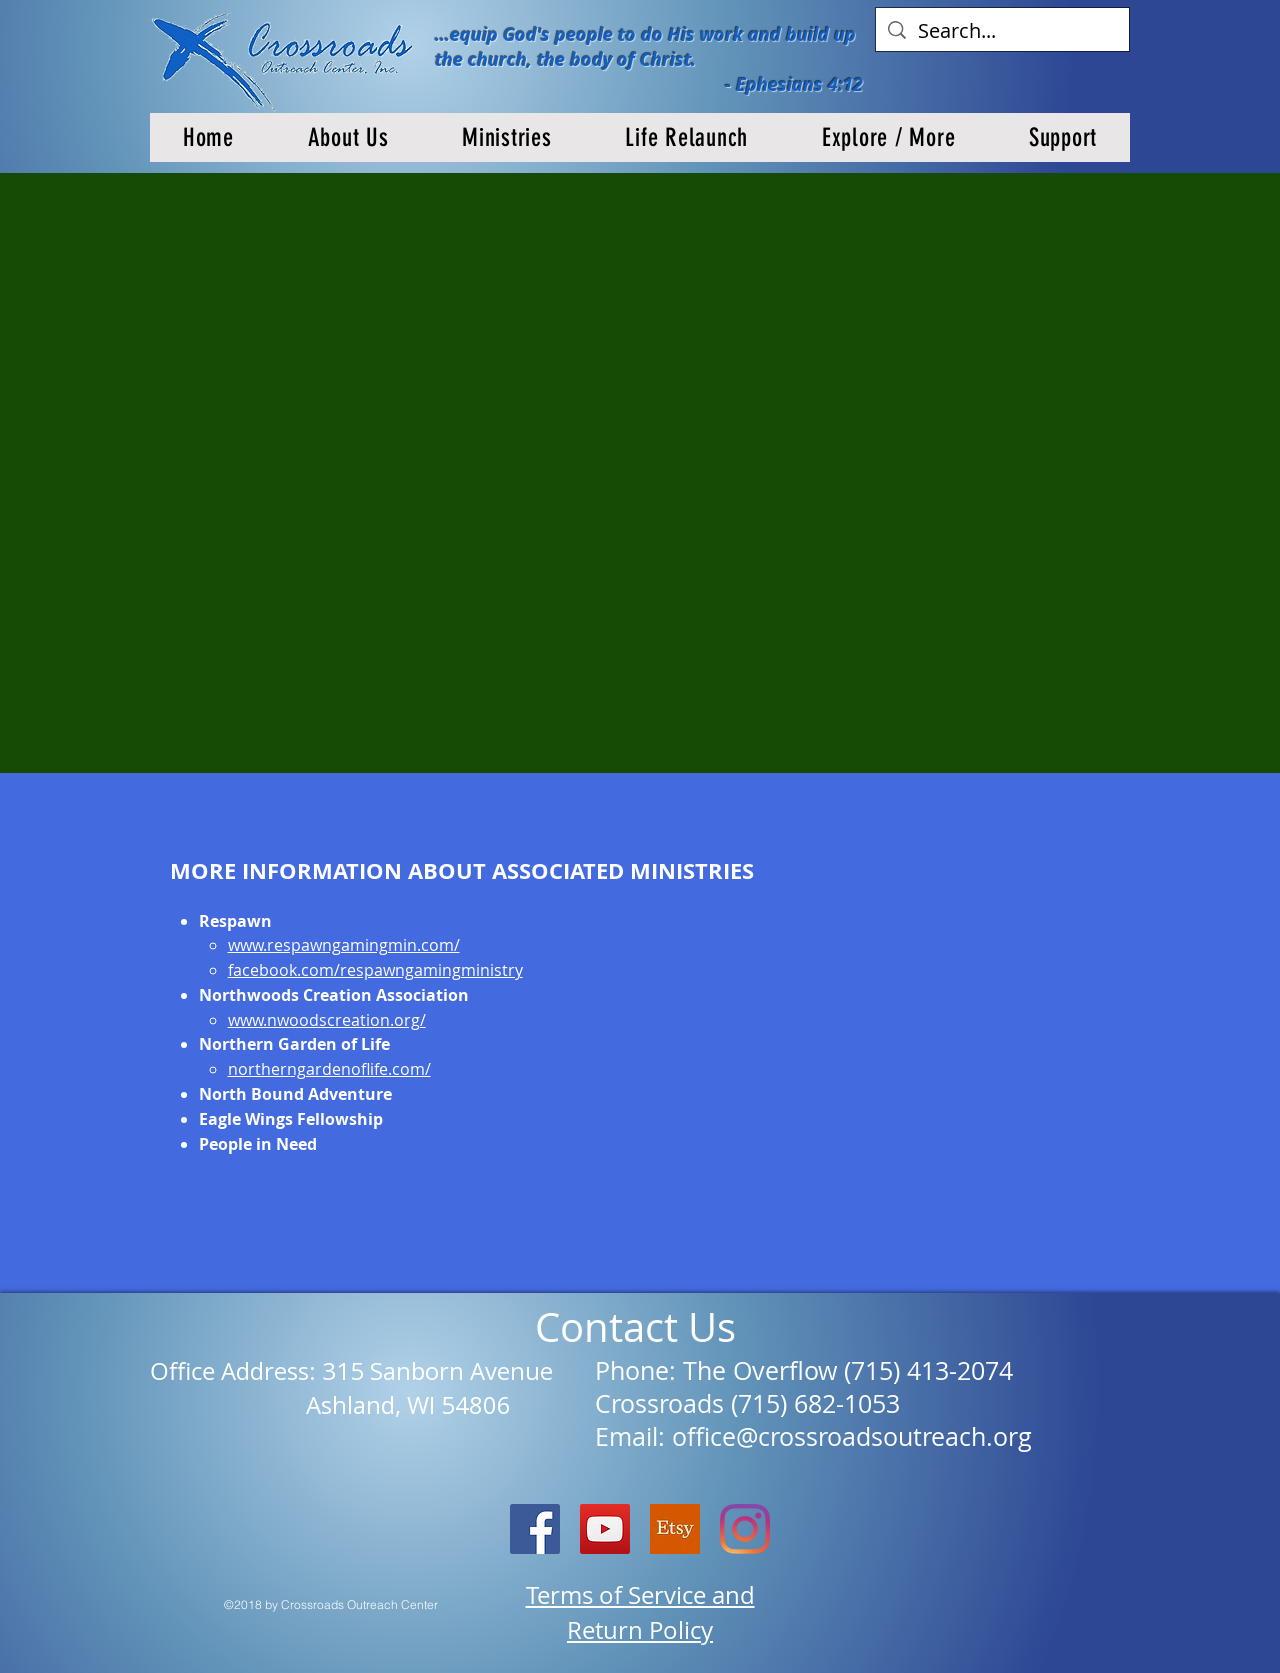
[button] (348, 137)
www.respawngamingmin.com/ (344, 945)
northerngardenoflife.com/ (329, 1069)
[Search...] (1002, 31)
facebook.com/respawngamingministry (375, 970)
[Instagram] (745, 1529)
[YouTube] (605, 1529)
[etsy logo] (675, 1529)
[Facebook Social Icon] (535, 1529)
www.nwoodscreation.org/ (327, 1020)
